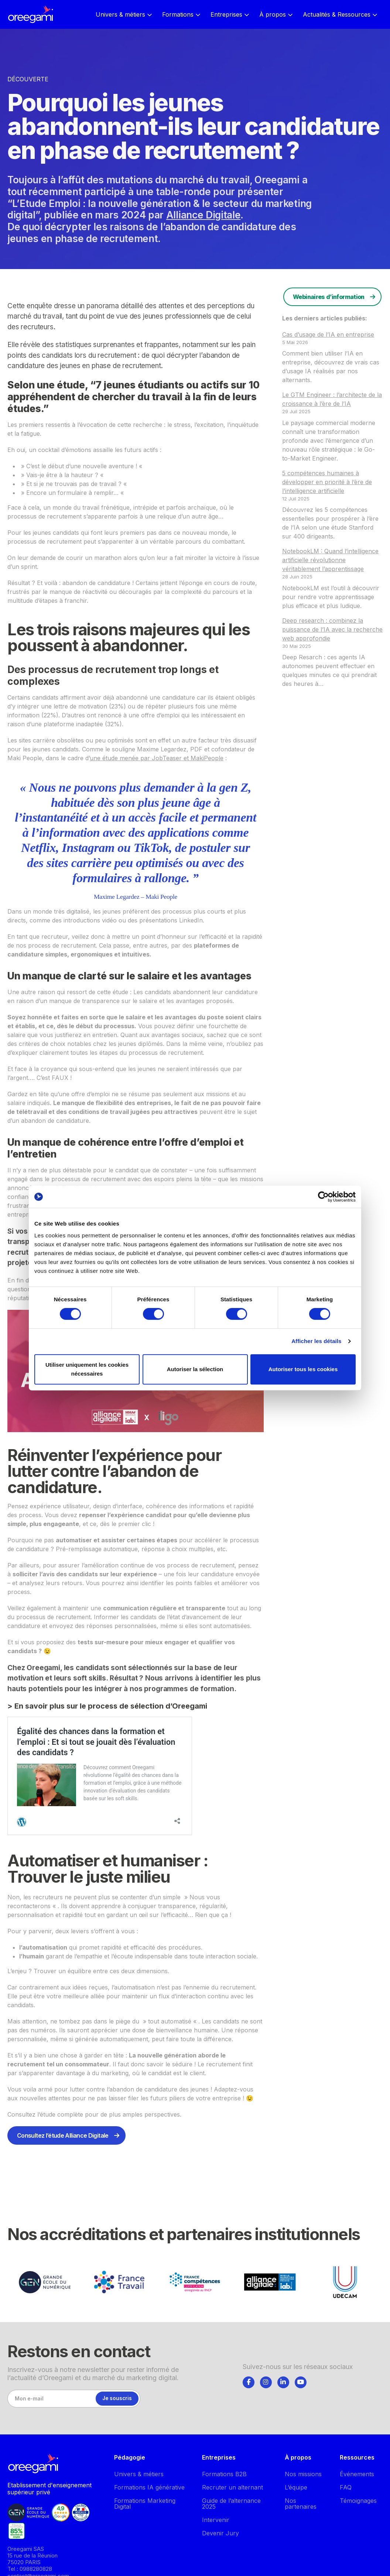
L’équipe (296, 2487)
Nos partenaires (301, 2503)
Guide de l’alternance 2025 (231, 2503)
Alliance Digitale (203, 215)
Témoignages (358, 2500)
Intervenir (215, 2520)
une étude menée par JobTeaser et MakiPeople (156, 758)
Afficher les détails (316, 1341)
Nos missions (303, 2474)
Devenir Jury (220, 2533)
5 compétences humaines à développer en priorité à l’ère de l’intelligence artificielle (327, 482)
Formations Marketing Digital (144, 2503)
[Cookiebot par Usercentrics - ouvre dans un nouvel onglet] (323, 1196)
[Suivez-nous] (248, 2382)
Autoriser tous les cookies (303, 1369)
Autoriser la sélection (195, 1369)
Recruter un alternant (232, 2487)
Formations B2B (224, 2474)
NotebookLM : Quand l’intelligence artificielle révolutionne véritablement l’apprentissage (330, 559)
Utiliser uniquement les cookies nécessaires (87, 1369)
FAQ (346, 2487)
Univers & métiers (139, 2474)
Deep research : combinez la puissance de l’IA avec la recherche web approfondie (332, 629)
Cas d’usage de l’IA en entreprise (328, 334)
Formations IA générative (149, 2487)
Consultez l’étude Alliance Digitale (63, 2135)
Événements (357, 2474)
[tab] (248, 2381)
